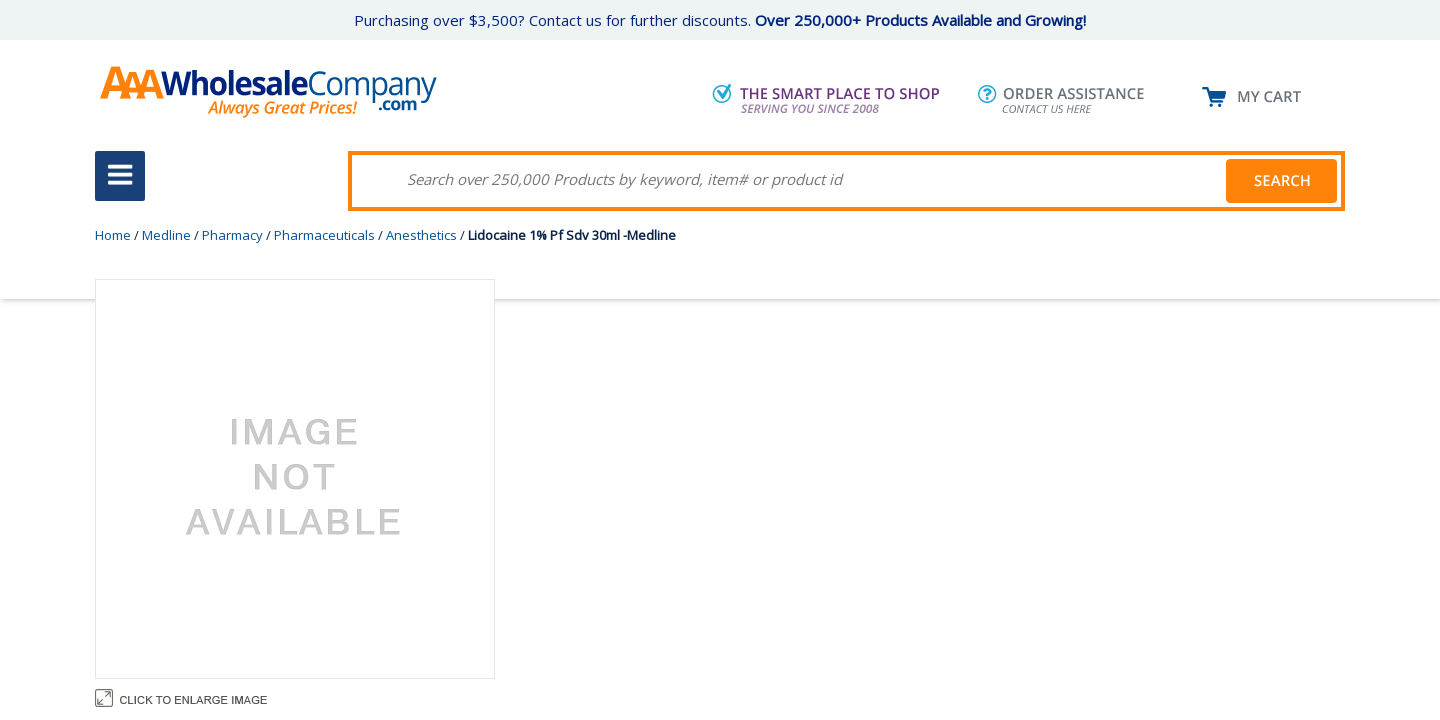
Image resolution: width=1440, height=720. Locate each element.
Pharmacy (232, 235)
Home (113, 235)
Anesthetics (421, 235)
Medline (166, 235)
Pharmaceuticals (324, 235)
